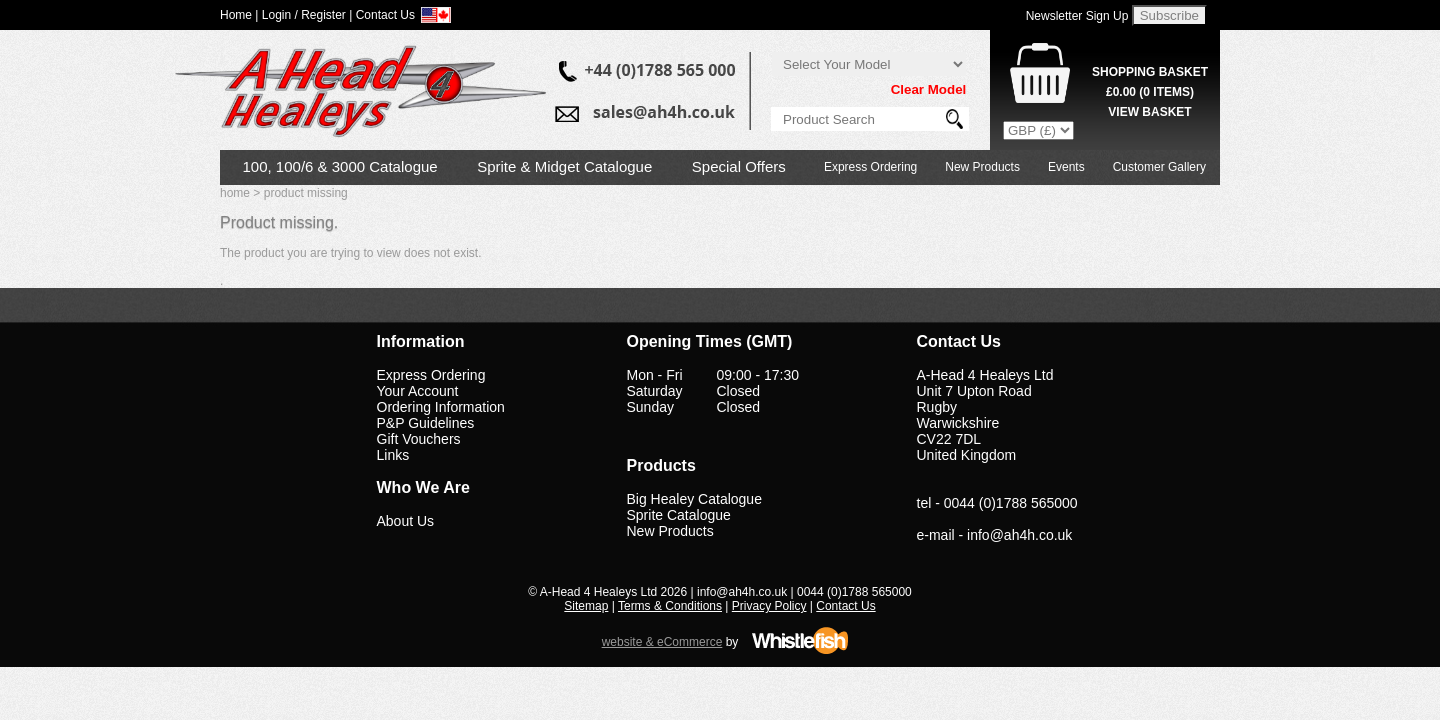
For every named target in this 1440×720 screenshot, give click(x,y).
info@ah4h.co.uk (1019, 535)
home (235, 193)
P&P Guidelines (426, 423)
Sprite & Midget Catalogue (564, 166)
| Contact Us (382, 15)
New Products (982, 167)
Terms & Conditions (670, 606)
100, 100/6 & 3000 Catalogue (340, 166)
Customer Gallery (1159, 167)
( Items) (1150, 92)
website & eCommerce (662, 642)
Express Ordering (870, 167)
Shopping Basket (1150, 72)
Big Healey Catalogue (694, 499)
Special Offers (739, 166)
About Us (406, 521)
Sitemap (586, 606)
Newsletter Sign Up (1077, 16)
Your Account (418, 391)
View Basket (1149, 112)
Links (393, 455)
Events (1066, 167)
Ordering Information (441, 407)
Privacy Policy (769, 606)
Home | (239, 15)
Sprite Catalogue (679, 515)
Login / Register (304, 15)
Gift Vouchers (419, 439)
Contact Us (845, 606)
